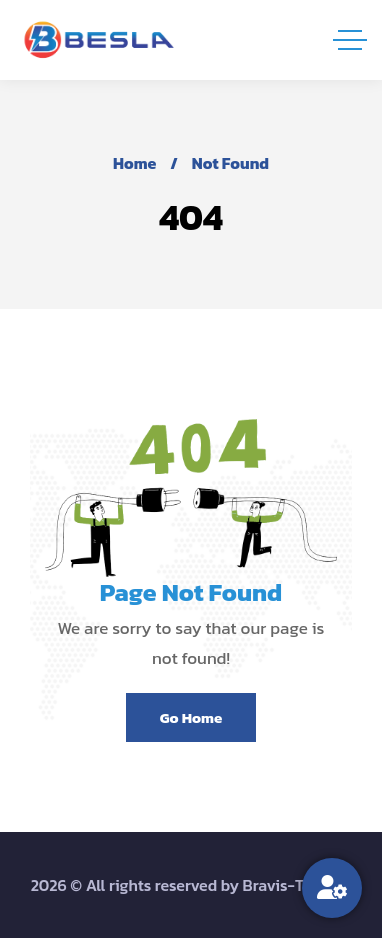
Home (134, 163)
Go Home (191, 717)
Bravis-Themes (297, 885)
